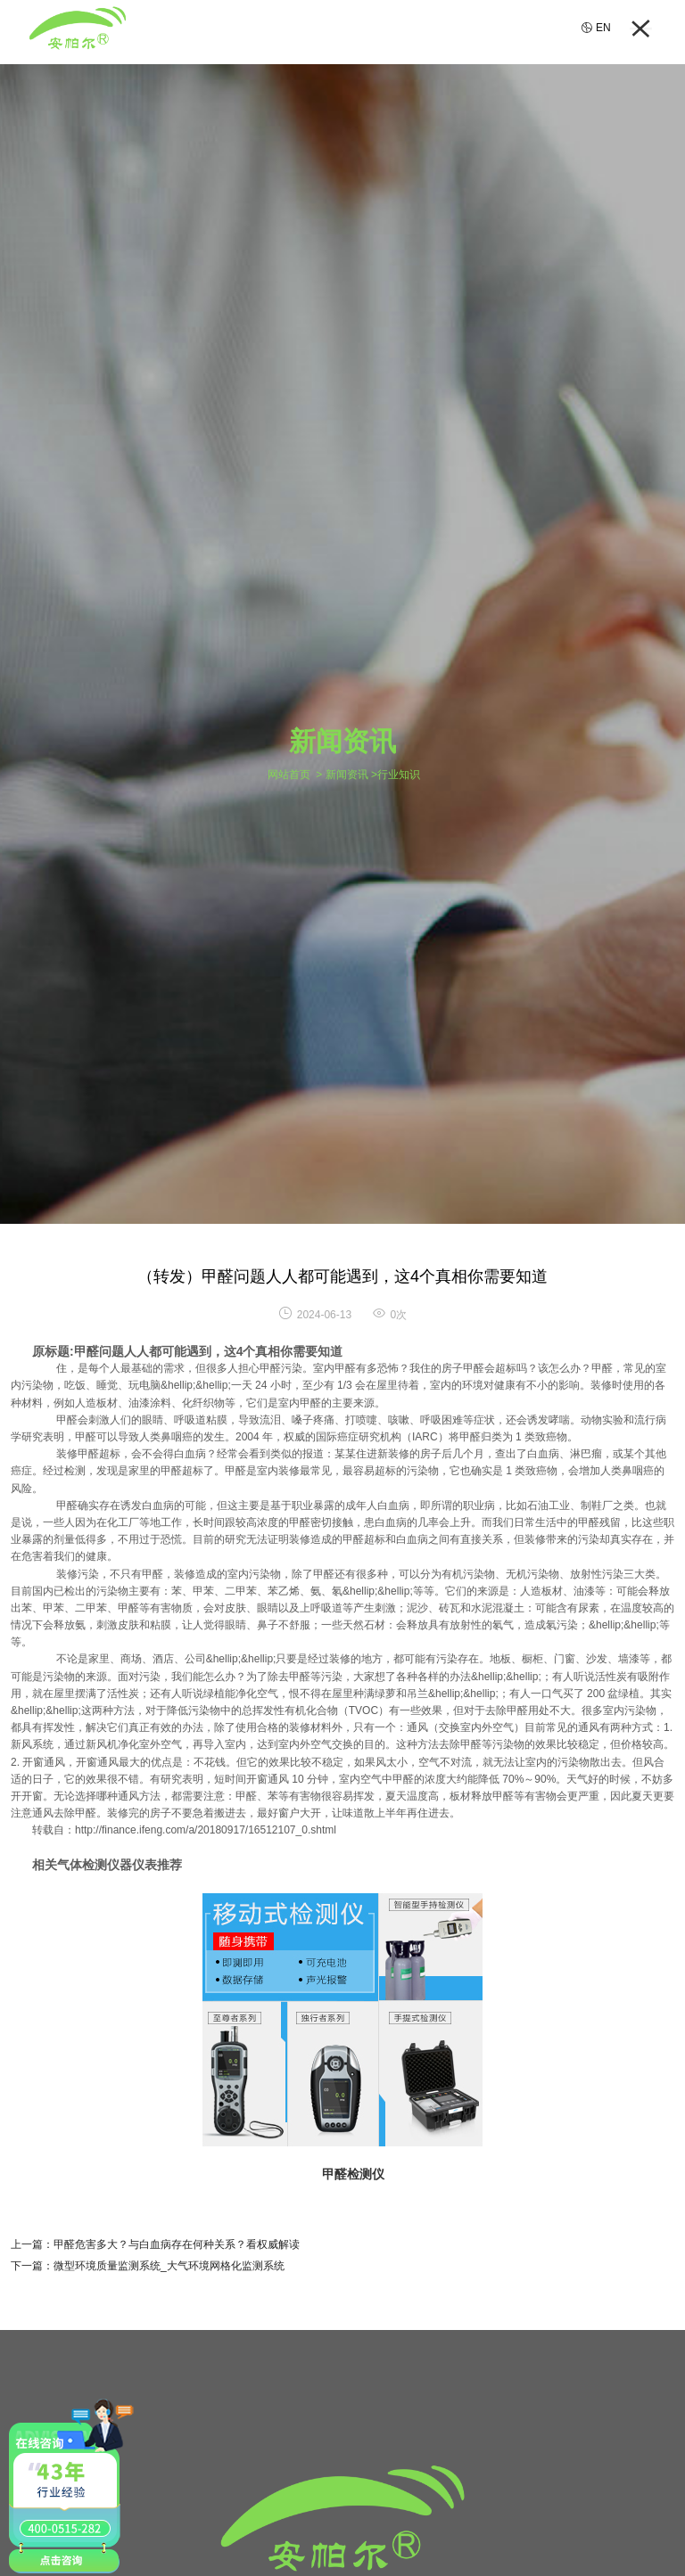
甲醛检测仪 (353, 2174)
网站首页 (289, 774)
